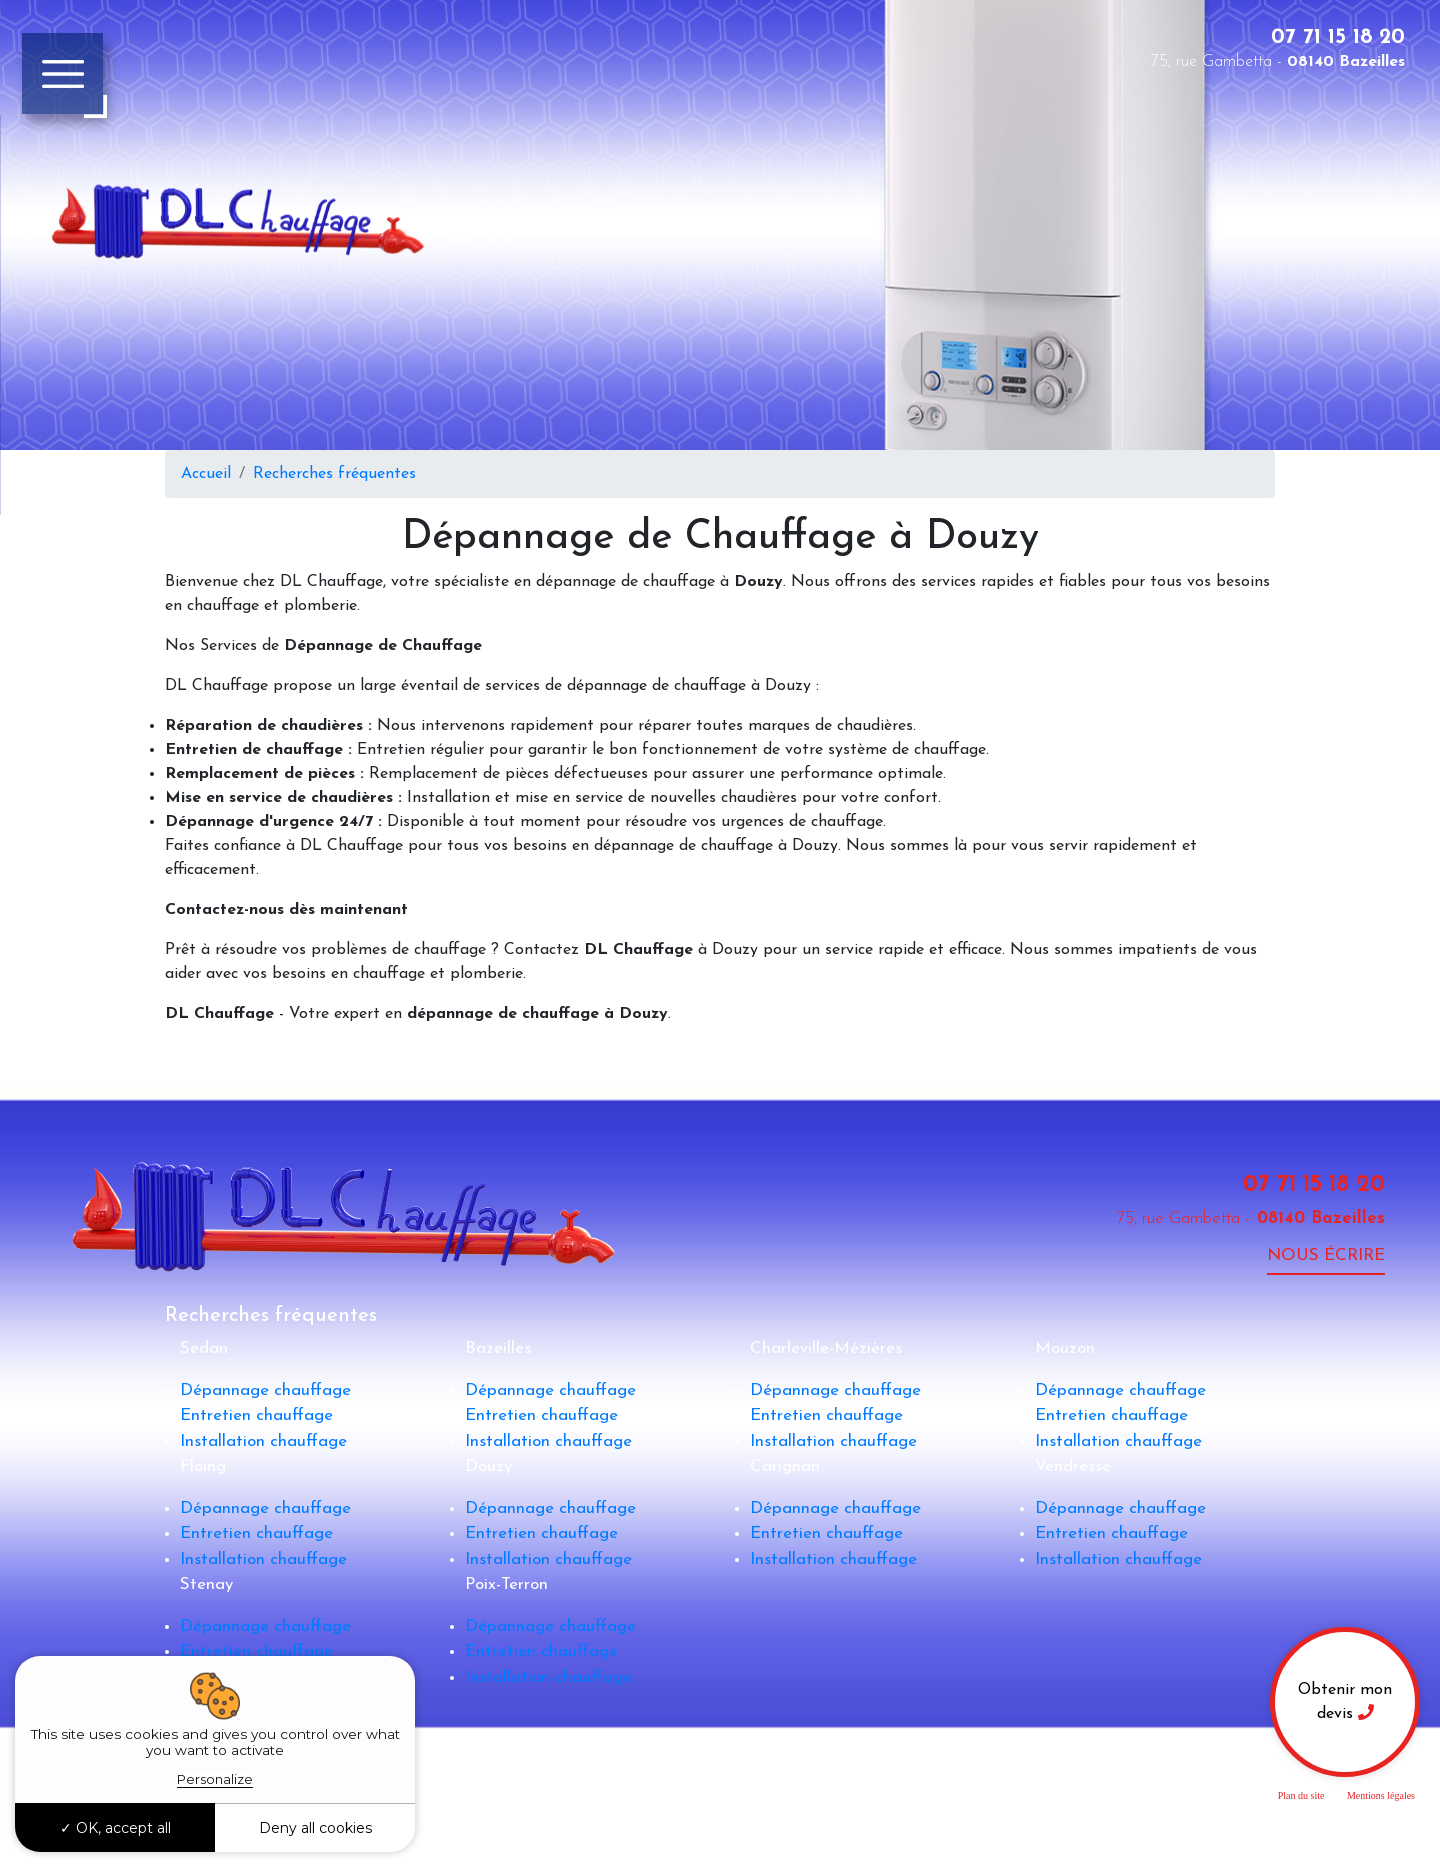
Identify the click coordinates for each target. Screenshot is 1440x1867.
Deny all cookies (315, 1828)
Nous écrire (1326, 1255)
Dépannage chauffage (265, 1390)
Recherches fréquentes (334, 474)
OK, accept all (115, 1828)
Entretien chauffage (256, 1415)
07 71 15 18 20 (1338, 37)
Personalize (215, 1779)
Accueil (206, 474)
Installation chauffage (263, 1441)
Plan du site (1301, 1795)
